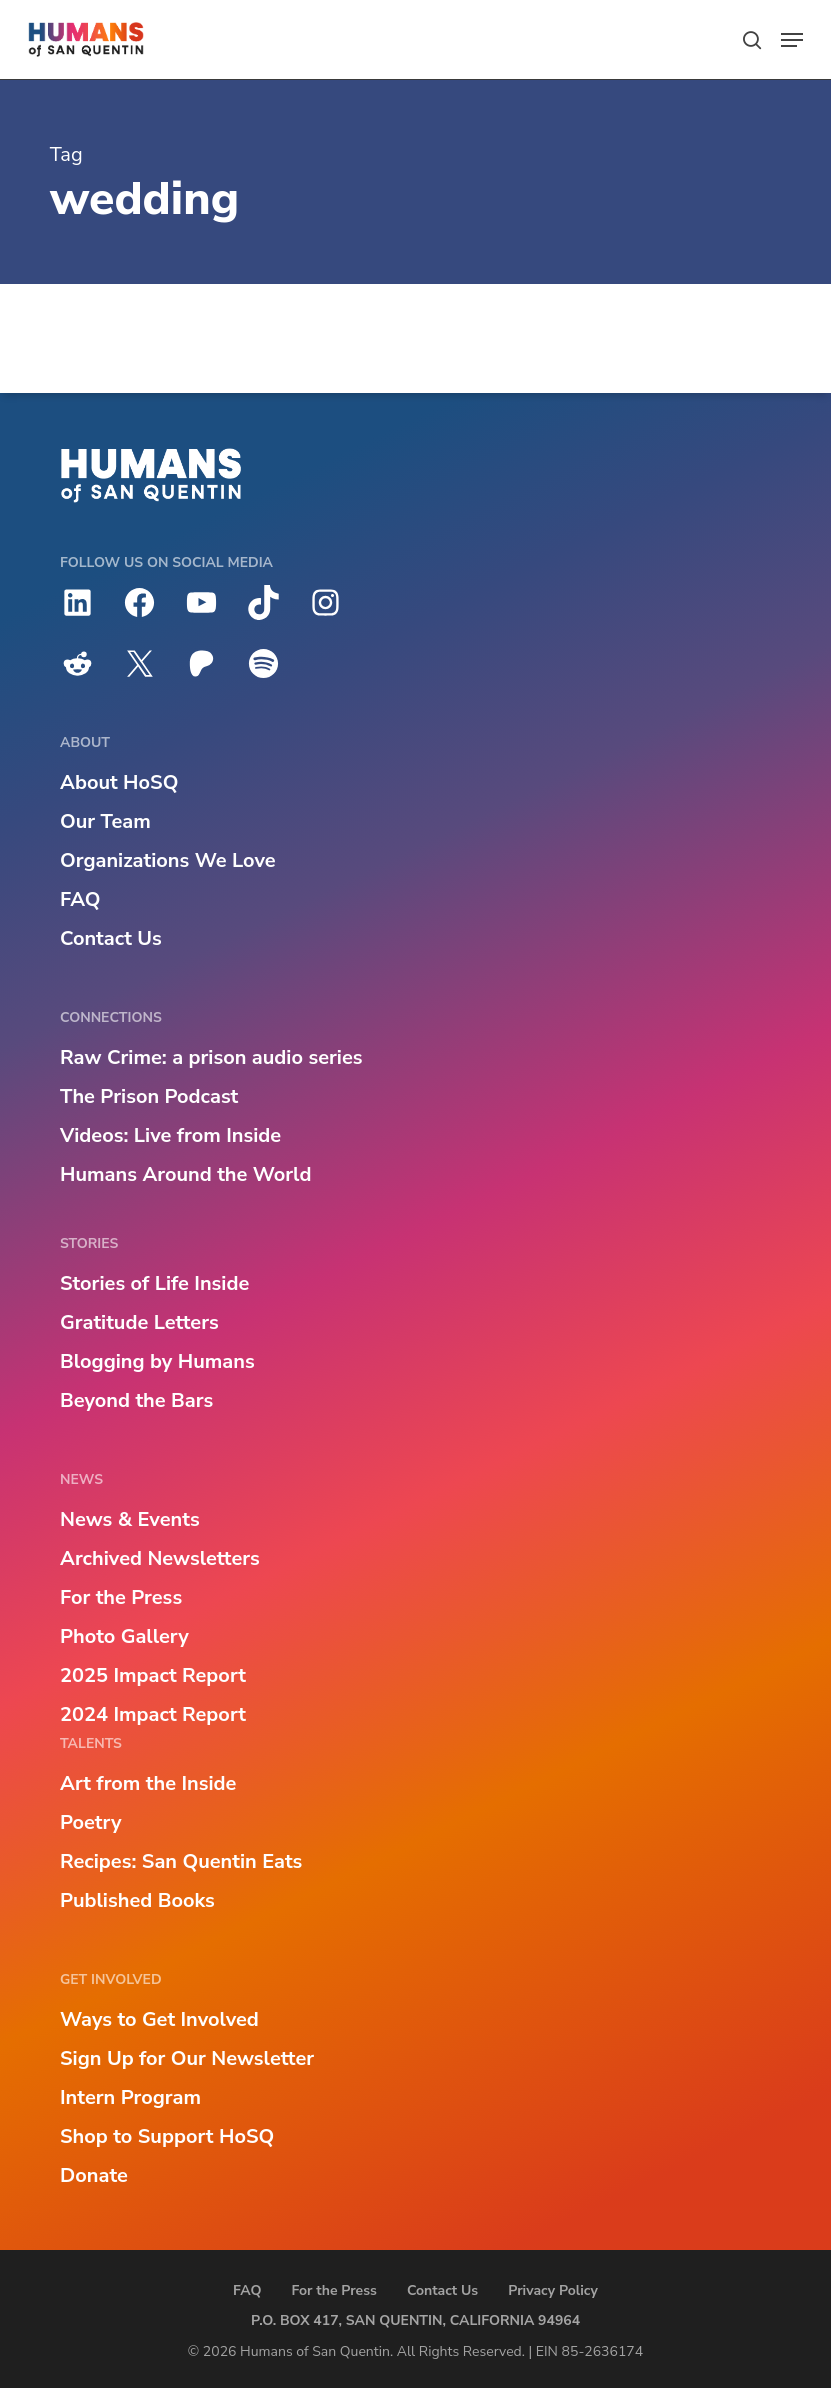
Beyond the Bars (136, 1400)
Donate (94, 2175)
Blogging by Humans (157, 1361)
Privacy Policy (553, 2290)
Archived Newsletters (160, 1558)
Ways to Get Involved (159, 2019)
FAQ (80, 899)
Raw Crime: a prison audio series (211, 1057)
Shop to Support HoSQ (167, 2136)
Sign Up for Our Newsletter (187, 2058)
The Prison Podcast (149, 1096)
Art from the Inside (148, 1783)
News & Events (130, 1519)
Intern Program (130, 2097)
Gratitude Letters (139, 1322)
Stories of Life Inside (154, 1283)
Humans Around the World (185, 1174)
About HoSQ (119, 782)
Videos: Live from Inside (170, 1135)
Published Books (137, 1900)
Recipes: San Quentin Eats (181, 1861)
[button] (792, 40)
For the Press (121, 1597)
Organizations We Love (168, 860)
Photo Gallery (124, 1636)
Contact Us (111, 938)
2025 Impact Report (153, 1675)
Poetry (91, 1822)
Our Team (105, 821)
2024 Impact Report (153, 1714)
